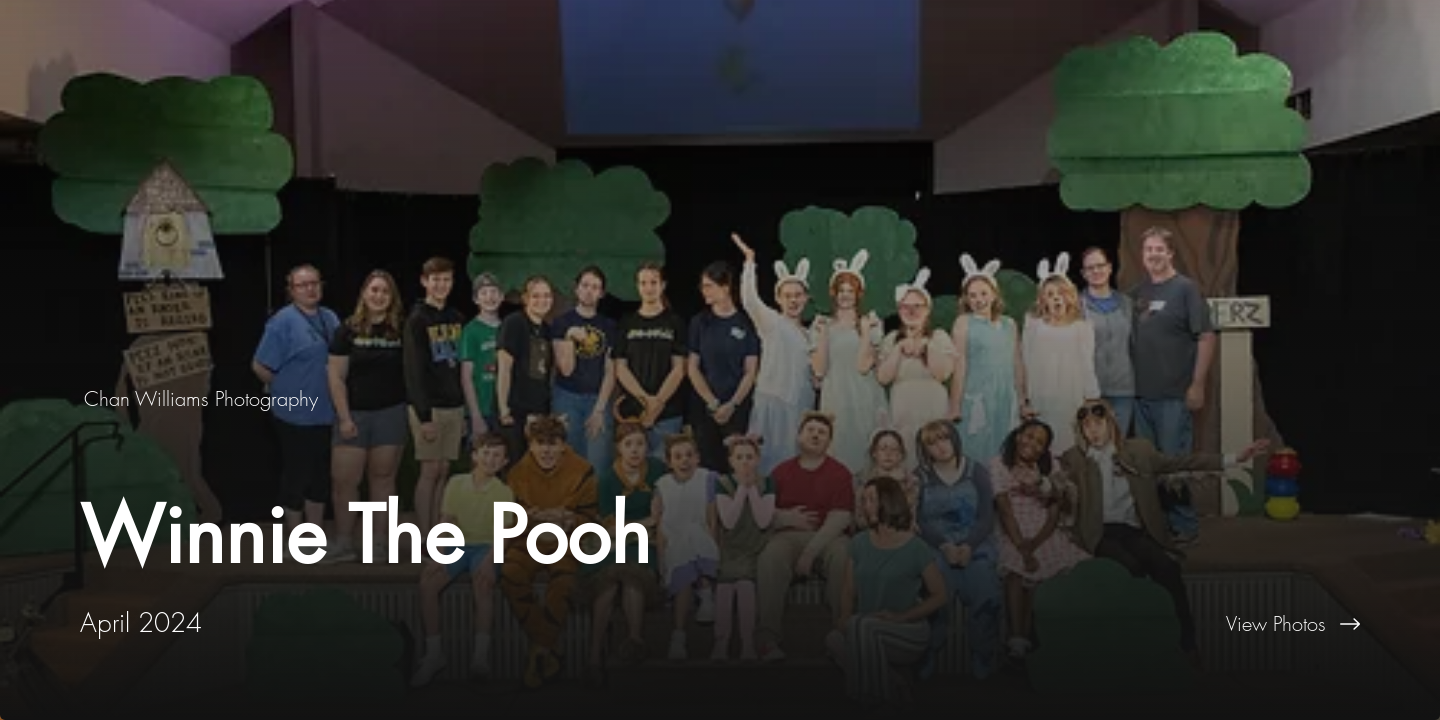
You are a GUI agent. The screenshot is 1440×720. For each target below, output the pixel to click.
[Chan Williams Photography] (203, 398)
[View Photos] (1080, 624)
